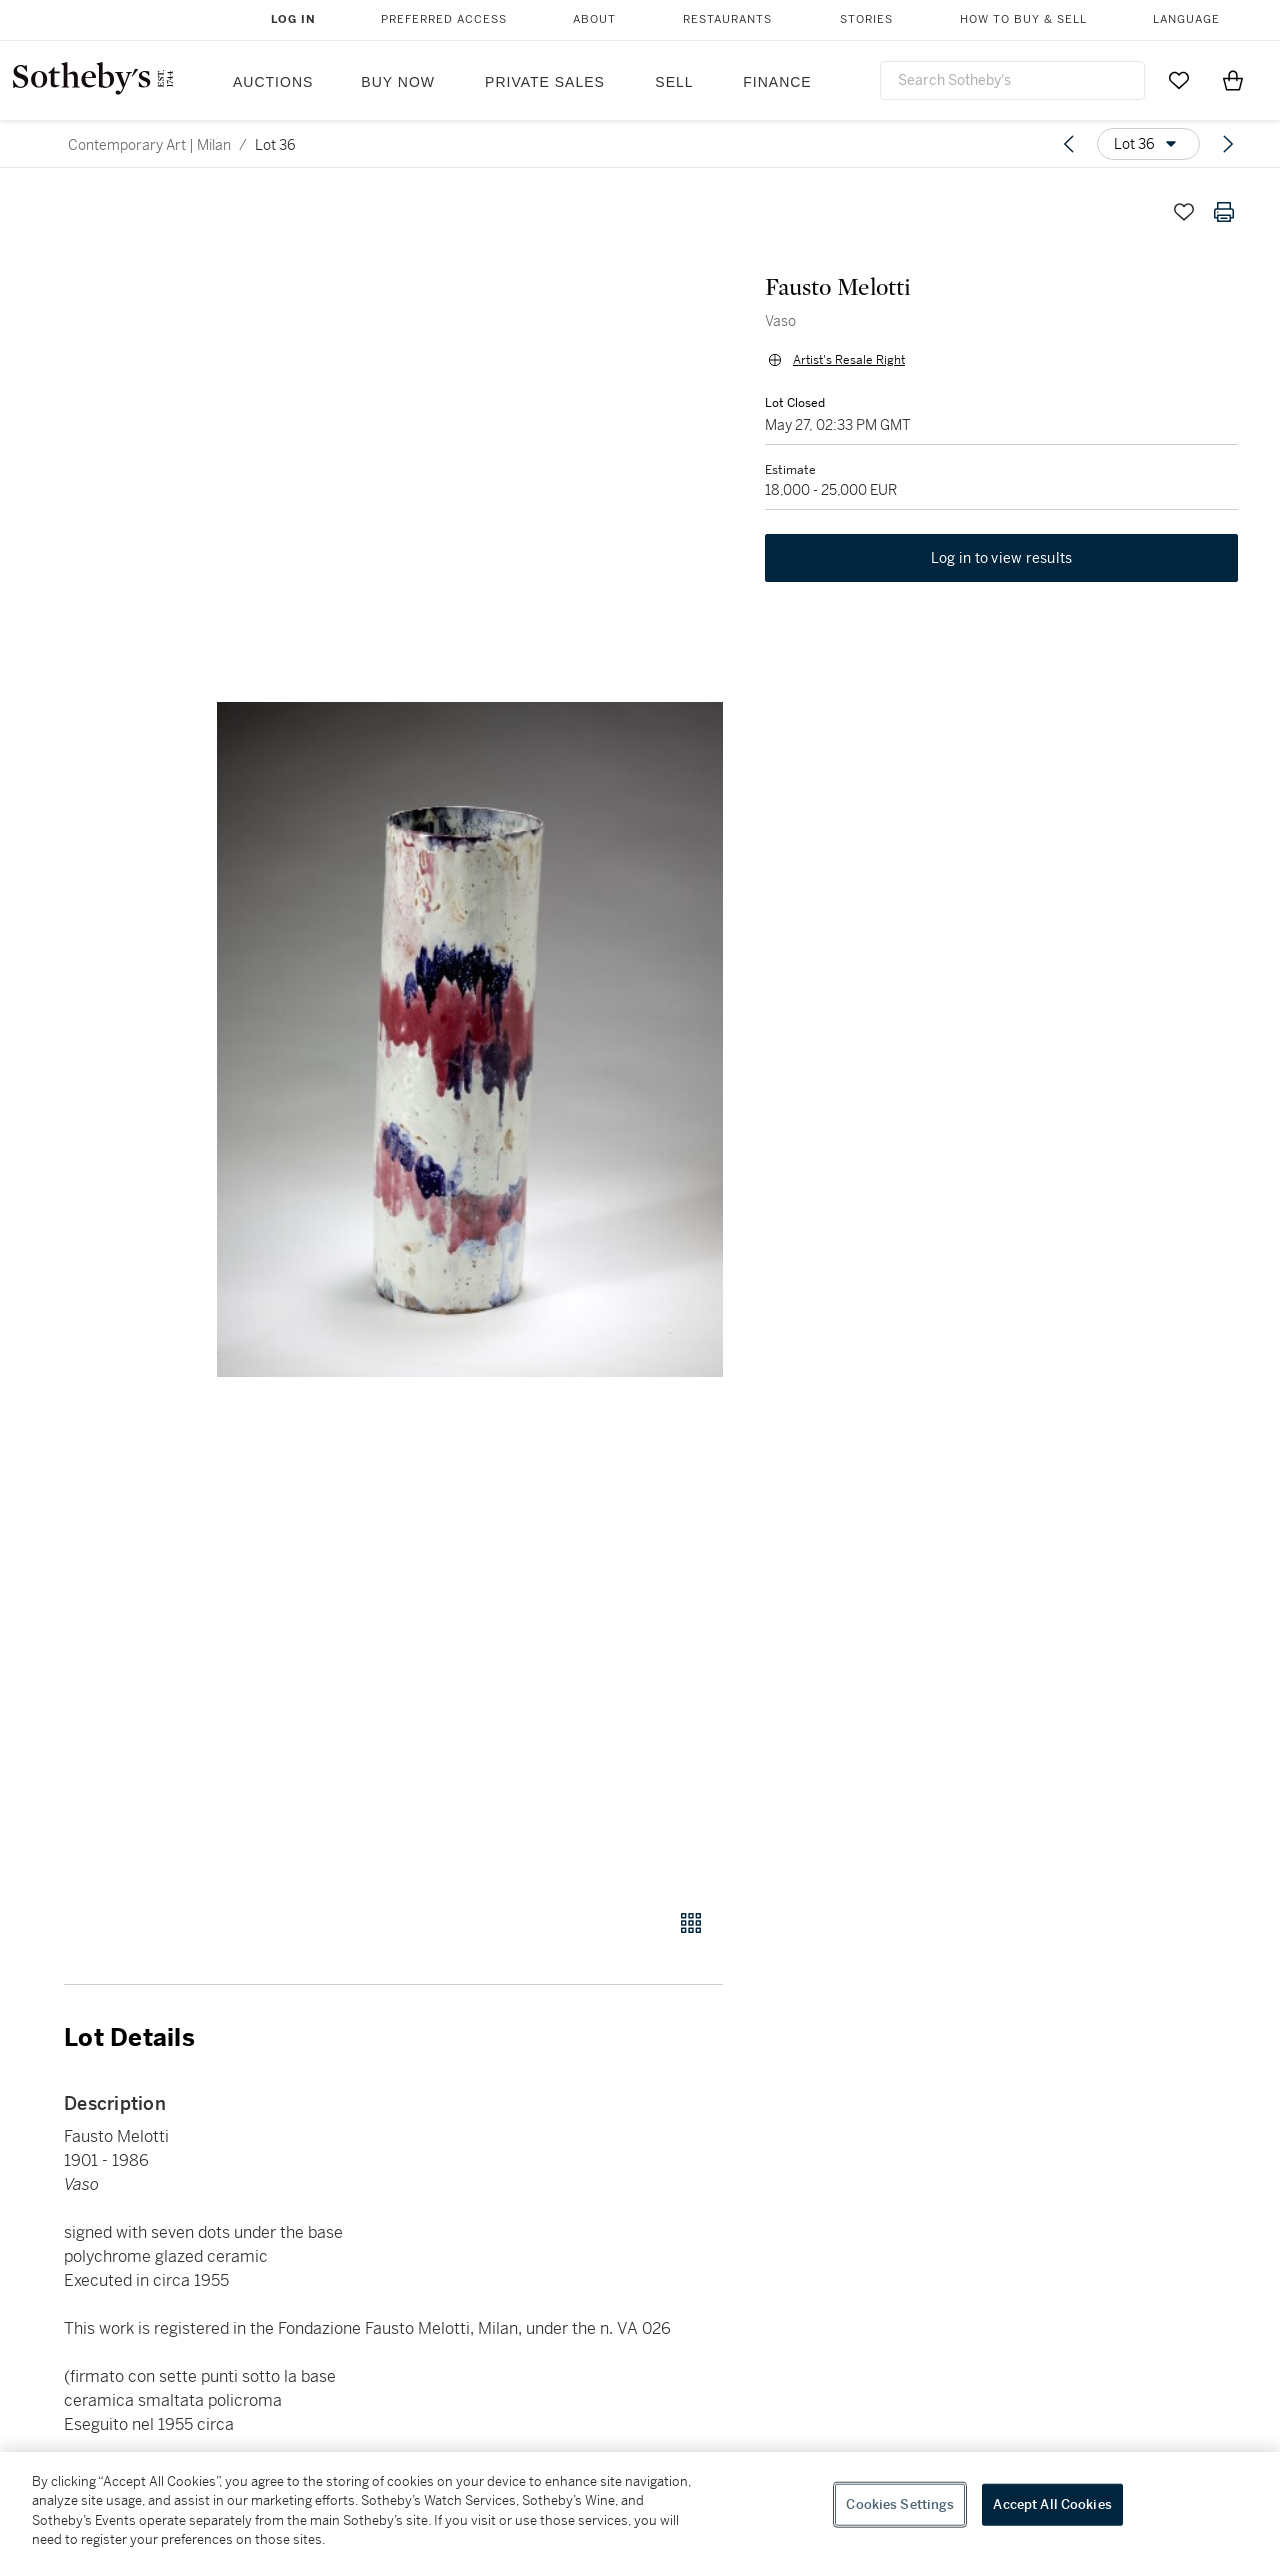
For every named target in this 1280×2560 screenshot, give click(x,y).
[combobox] (1012, 80)
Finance (777, 82)
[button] (470, 1039)
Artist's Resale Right (847, 362)
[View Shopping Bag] (1233, 80)
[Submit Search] (1122, 80)
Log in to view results (1002, 562)
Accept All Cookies (1052, 2504)
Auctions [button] (273, 82)
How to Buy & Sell (1023, 19)
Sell (674, 82)
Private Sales (545, 82)
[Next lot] (1228, 144)
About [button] (594, 19)
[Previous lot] (1069, 144)
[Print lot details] (1224, 212)
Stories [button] (866, 19)
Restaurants (727, 19)
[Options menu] (1148, 144)
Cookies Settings (900, 2504)
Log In (293, 19)
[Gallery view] (691, 1923)
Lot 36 (275, 145)
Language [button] (1186, 19)
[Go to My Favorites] (1179, 80)
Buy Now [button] (398, 82)
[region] (640, 2506)
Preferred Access (444, 19)
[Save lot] (1184, 212)
